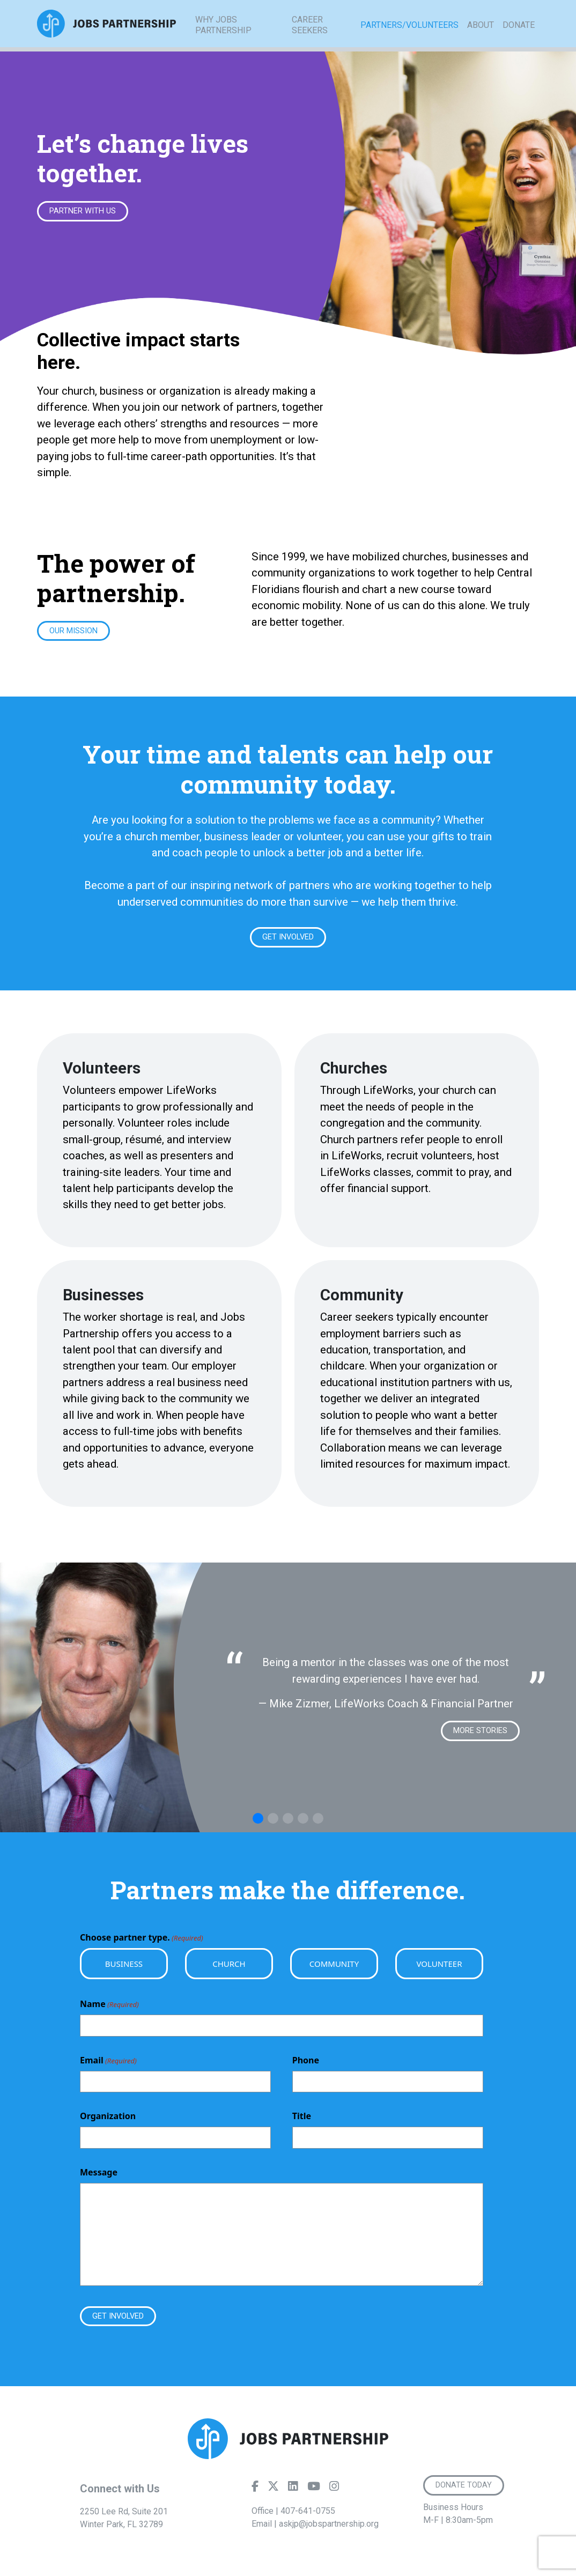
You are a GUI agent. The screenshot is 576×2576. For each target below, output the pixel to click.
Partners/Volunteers (409, 37)
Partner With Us (85, 211)
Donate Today (465, 2490)
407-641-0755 (307, 2516)
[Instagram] (334, 2493)
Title (301, 2120)
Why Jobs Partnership (223, 37)
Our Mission (76, 632)
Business (124, 1966)
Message (98, 2175)
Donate (519, 37)
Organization (108, 2120)
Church (229, 1966)
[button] (258, 1822)
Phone (305, 2063)
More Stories (477, 1734)
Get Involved (287, 939)
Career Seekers (310, 37)
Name (109, 2008)
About (480, 37)
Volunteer (439, 1966)
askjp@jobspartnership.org (329, 2528)
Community (334, 1966)
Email (108, 2063)
